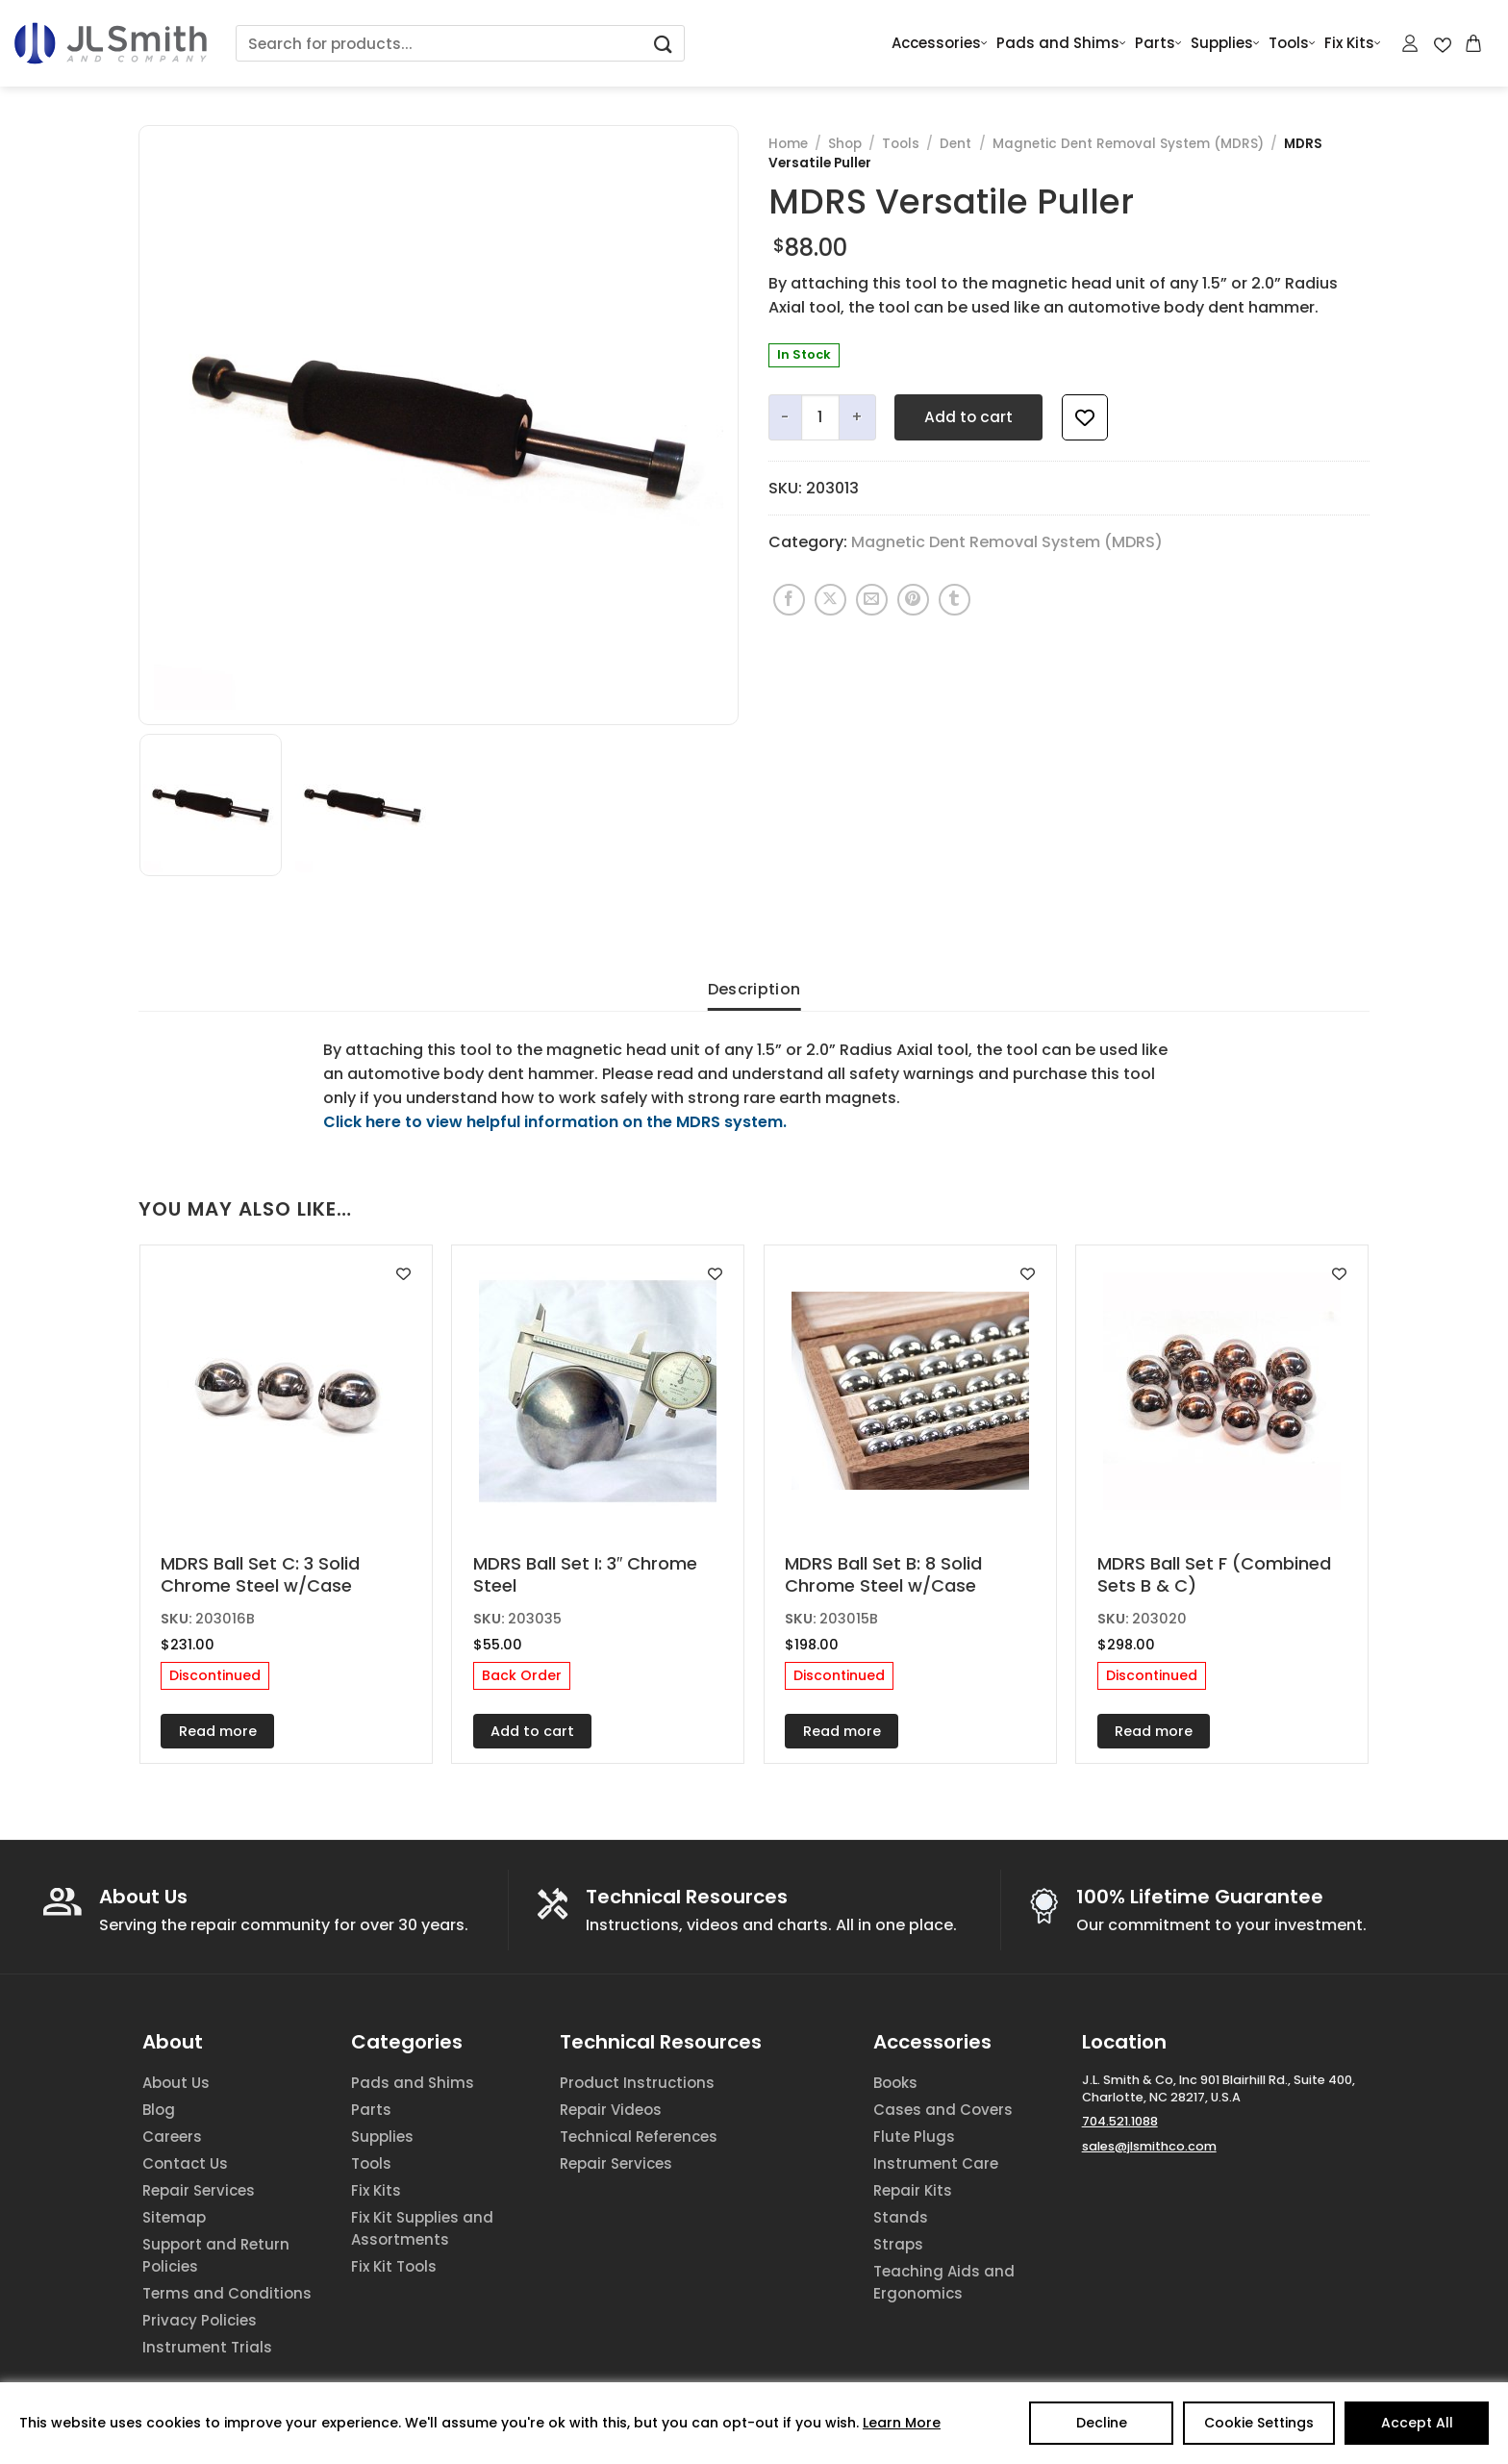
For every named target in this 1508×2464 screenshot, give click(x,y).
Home (788, 144)
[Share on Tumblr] (954, 600)
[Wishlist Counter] (1442, 44)
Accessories (940, 43)
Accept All (1417, 2422)
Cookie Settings (1259, 2422)
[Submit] (663, 44)
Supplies (1225, 43)
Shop (845, 144)
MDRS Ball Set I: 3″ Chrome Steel (585, 1574)
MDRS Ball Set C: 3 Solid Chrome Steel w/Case (260, 1574)
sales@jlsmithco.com (1149, 2146)
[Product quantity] (820, 417)
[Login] (1410, 43)
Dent (955, 144)
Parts (1158, 43)
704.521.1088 (1120, 2121)
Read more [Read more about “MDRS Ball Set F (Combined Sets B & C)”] (1154, 1731)
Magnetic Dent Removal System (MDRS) (1128, 144)
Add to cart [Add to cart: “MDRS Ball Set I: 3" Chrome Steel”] (532, 1731)
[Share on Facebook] (789, 600)
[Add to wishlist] (1085, 417)
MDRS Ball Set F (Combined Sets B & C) (1214, 1574)
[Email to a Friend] (872, 600)
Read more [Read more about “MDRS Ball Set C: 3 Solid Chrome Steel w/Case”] (218, 1731)
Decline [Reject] (1101, 2422)
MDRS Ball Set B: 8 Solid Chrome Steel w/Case (883, 1574)
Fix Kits (1352, 43)
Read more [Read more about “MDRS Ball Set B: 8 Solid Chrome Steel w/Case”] (842, 1731)
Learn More (902, 2422)
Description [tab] (754, 989)
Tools (1292, 43)
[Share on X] (830, 600)
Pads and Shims (1061, 43)
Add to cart (968, 417)
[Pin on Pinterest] (913, 600)
